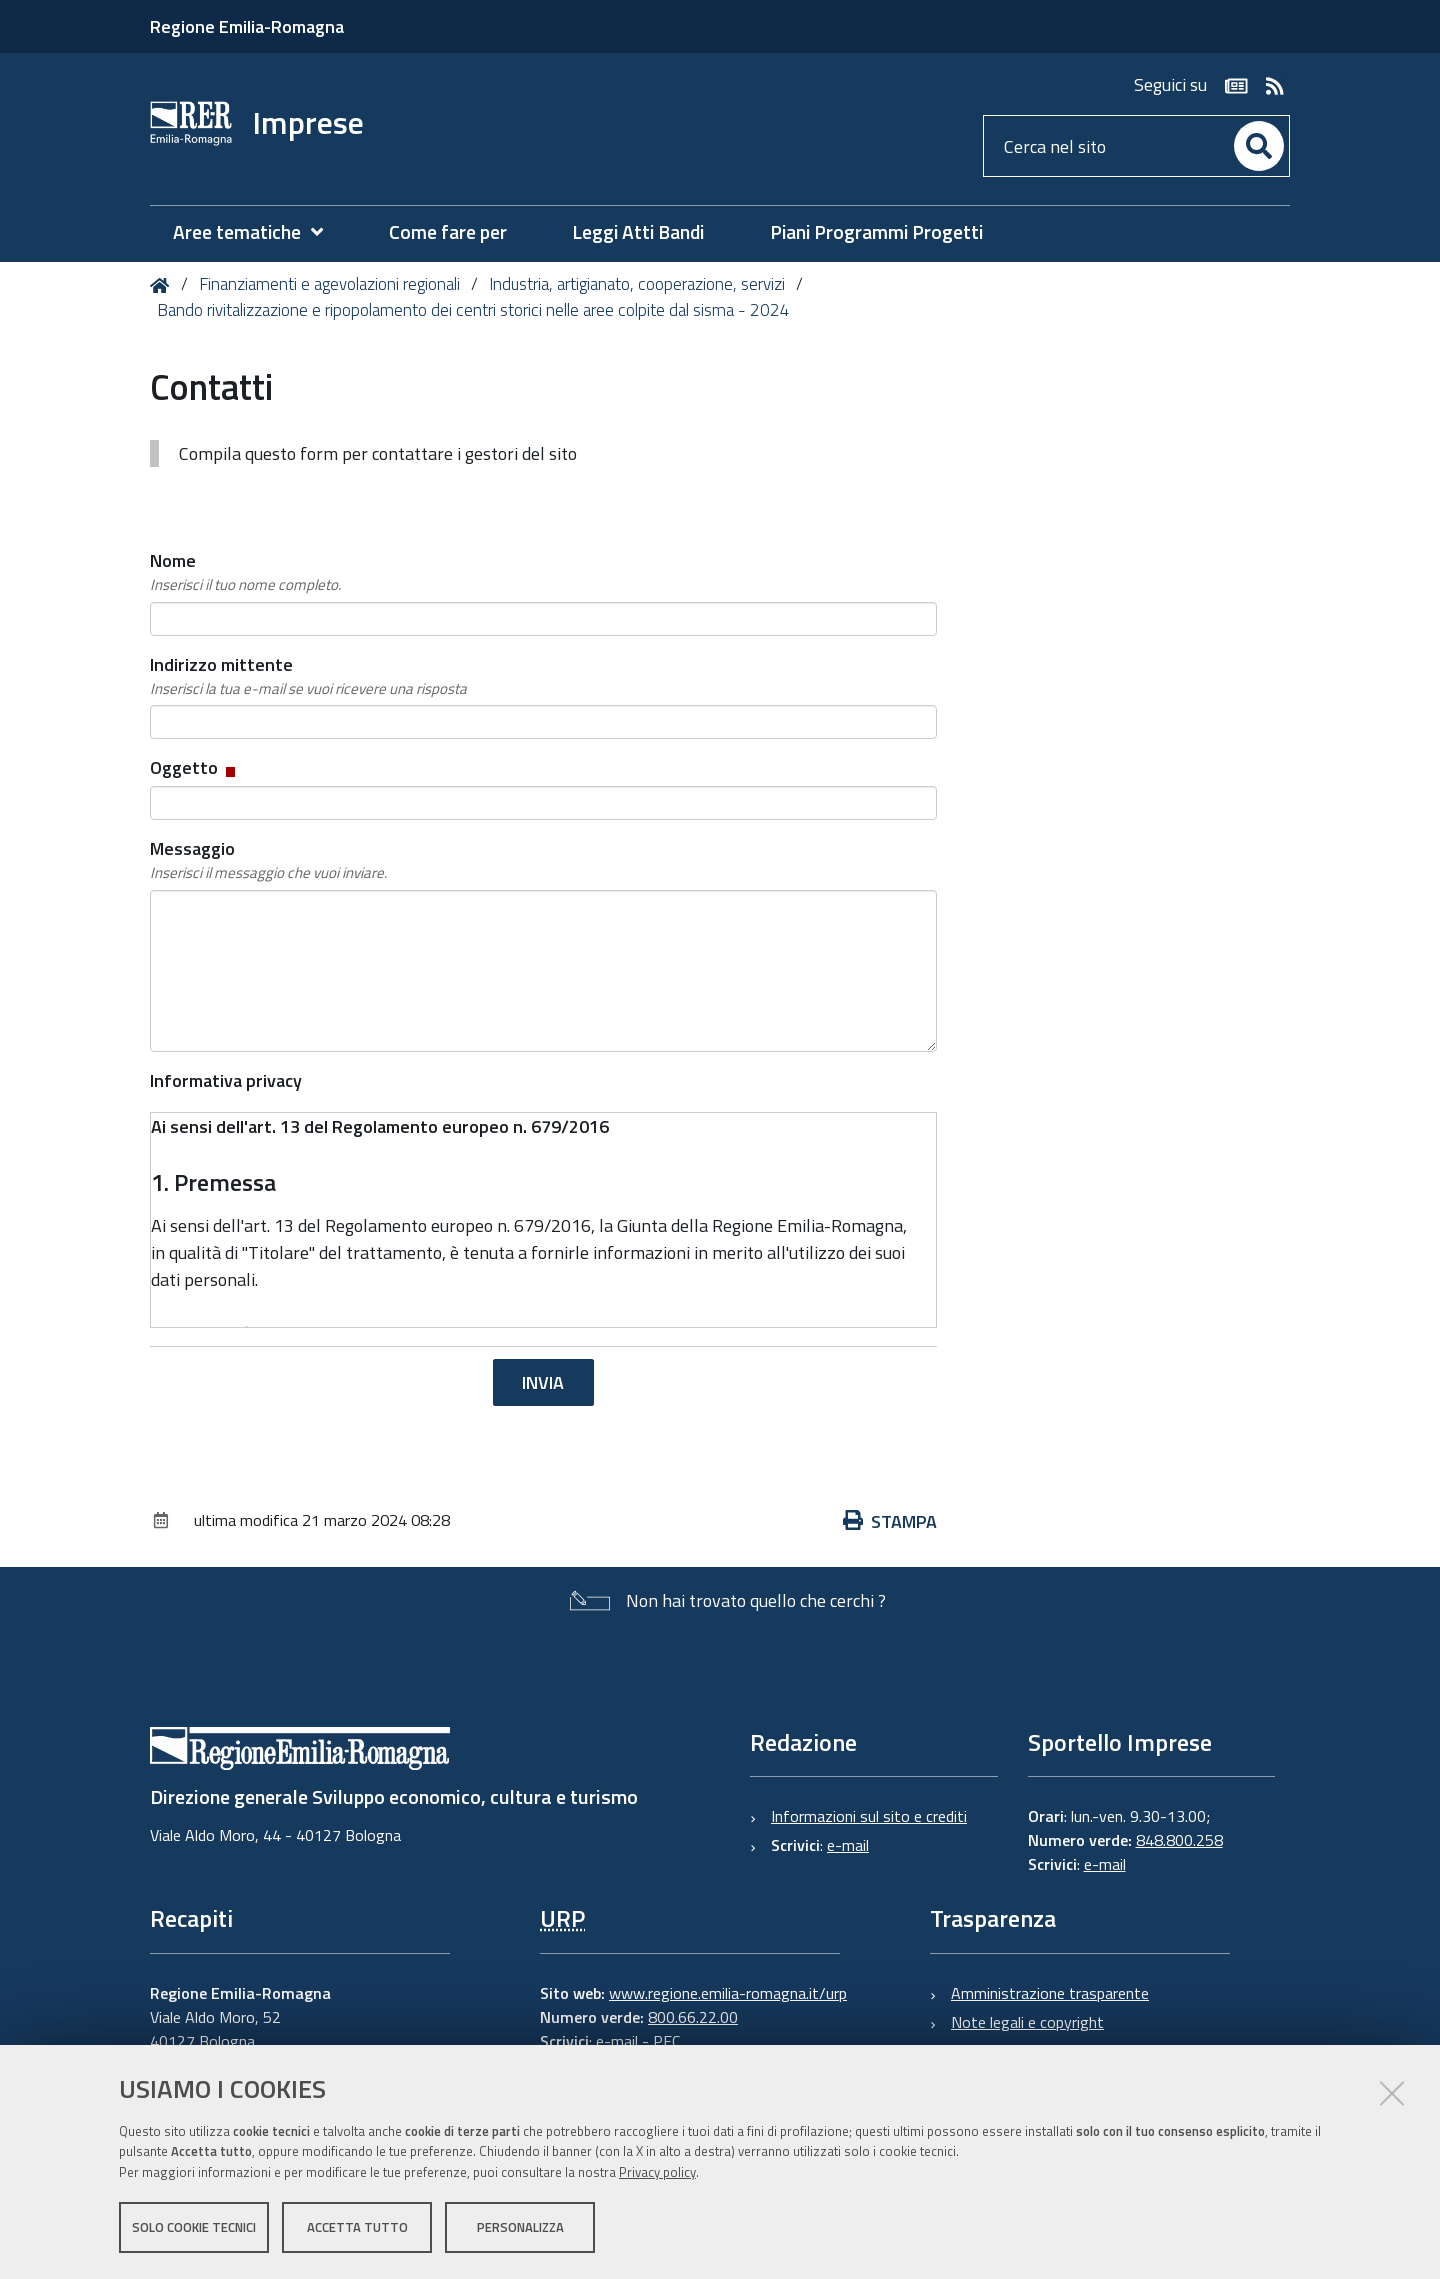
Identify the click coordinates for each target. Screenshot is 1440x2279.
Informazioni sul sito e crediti (869, 1816)
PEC (666, 2041)
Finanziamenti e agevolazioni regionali (329, 284)
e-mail (848, 1845)
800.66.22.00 (693, 2017)
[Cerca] (1259, 146)
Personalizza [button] (520, 2227)
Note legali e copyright (1027, 2022)
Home (163, 285)
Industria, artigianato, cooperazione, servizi (637, 284)
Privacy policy (657, 2172)
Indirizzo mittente (308, 676)
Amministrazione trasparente (1050, 1993)
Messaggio (268, 860)
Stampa (890, 1521)
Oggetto (194, 767)
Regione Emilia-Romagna (247, 26)
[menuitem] (258, 232)
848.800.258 (1179, 1840)
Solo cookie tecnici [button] (194, 2227)
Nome (245, 572)
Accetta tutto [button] (357, 2227)
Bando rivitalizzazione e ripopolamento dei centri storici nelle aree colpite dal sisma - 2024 (473, 310)
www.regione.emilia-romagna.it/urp (728, 1993)
